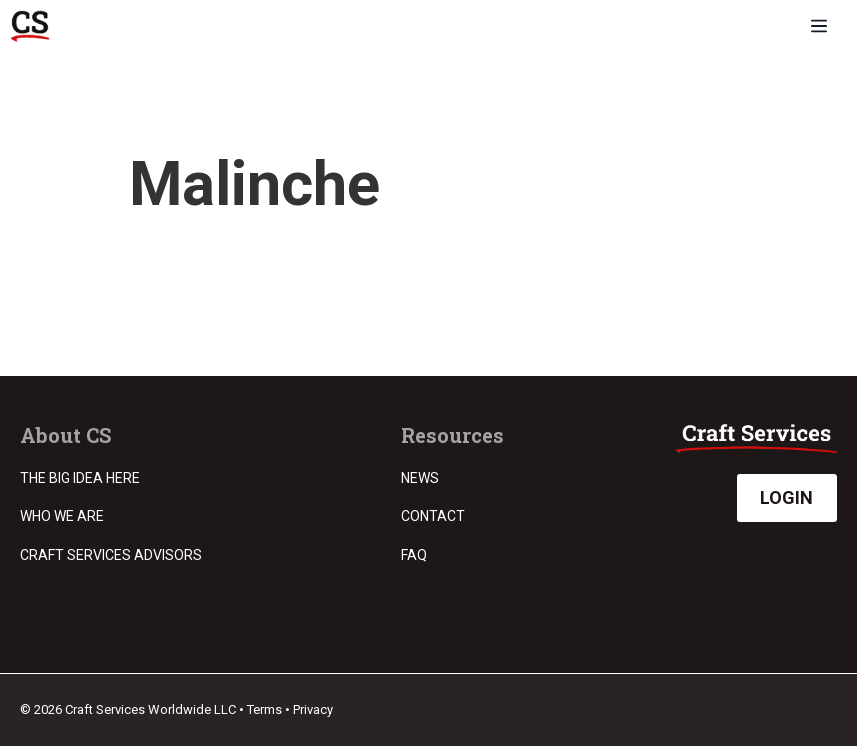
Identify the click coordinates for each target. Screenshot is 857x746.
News (420, 478)
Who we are (62, 516)
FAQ (414, 555)
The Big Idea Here (80, 478)
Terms (264, 709)
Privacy (313, 709)
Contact (433, 516)
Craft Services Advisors (111, 555)
